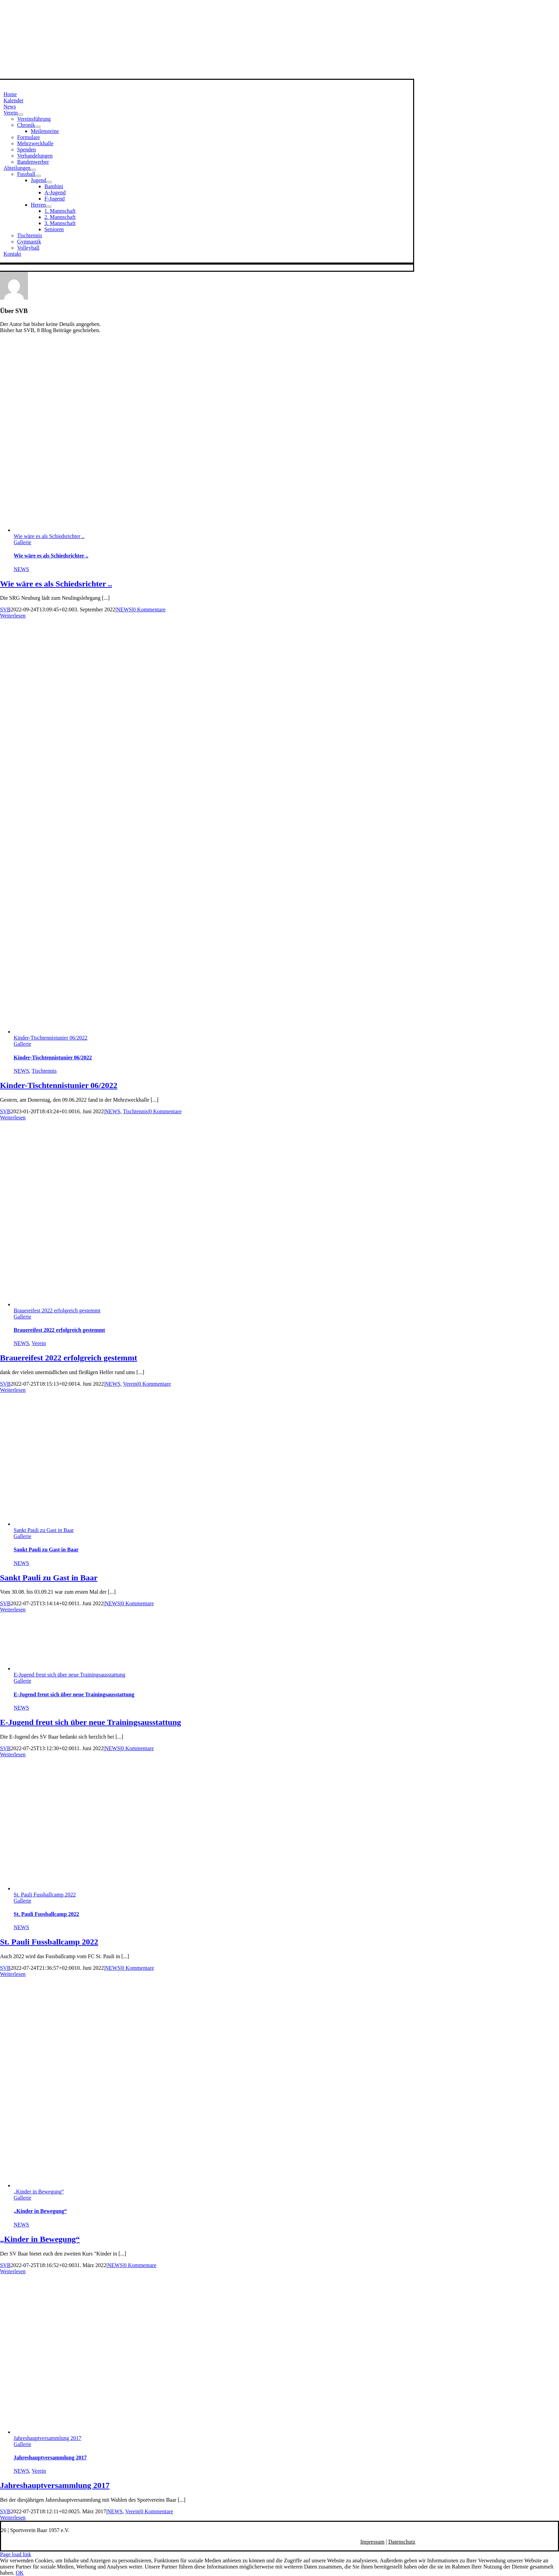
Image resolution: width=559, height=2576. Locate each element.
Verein (39, 1343)
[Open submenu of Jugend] (49, 182)
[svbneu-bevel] (201, 75)
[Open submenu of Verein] (20, 115)
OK (20, 2573)
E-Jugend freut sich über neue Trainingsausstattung (69, 1675)
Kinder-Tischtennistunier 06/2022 (50, 1038)
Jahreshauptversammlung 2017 (47, 2438)
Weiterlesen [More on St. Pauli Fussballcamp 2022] (13, 1974)
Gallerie (22, 542)
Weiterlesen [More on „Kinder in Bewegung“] (13, 2271)
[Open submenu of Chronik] (38, 127)
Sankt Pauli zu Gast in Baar (44, 1530)
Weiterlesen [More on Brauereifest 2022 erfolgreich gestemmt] (13, 1390)
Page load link (15, 2554)
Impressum (372, 2542)
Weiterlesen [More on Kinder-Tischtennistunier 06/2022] (13, 1117)
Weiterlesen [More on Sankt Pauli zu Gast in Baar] (13, 1609)
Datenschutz (401, 2542)
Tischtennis (44, 1071)
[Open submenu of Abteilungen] (33, 170)
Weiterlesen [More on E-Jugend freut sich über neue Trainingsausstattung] (13, 1754)
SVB (5, 609)
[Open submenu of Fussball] (38, 176)
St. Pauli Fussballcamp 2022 (45, 1894)
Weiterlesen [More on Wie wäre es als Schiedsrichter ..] (13, 616)
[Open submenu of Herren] (48, 207)
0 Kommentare (149, 609)
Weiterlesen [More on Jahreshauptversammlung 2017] (13, 2517)
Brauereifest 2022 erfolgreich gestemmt (57, 1310)
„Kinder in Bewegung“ (39, 2191)
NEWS (21, 569)
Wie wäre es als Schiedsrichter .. (49, 536)
